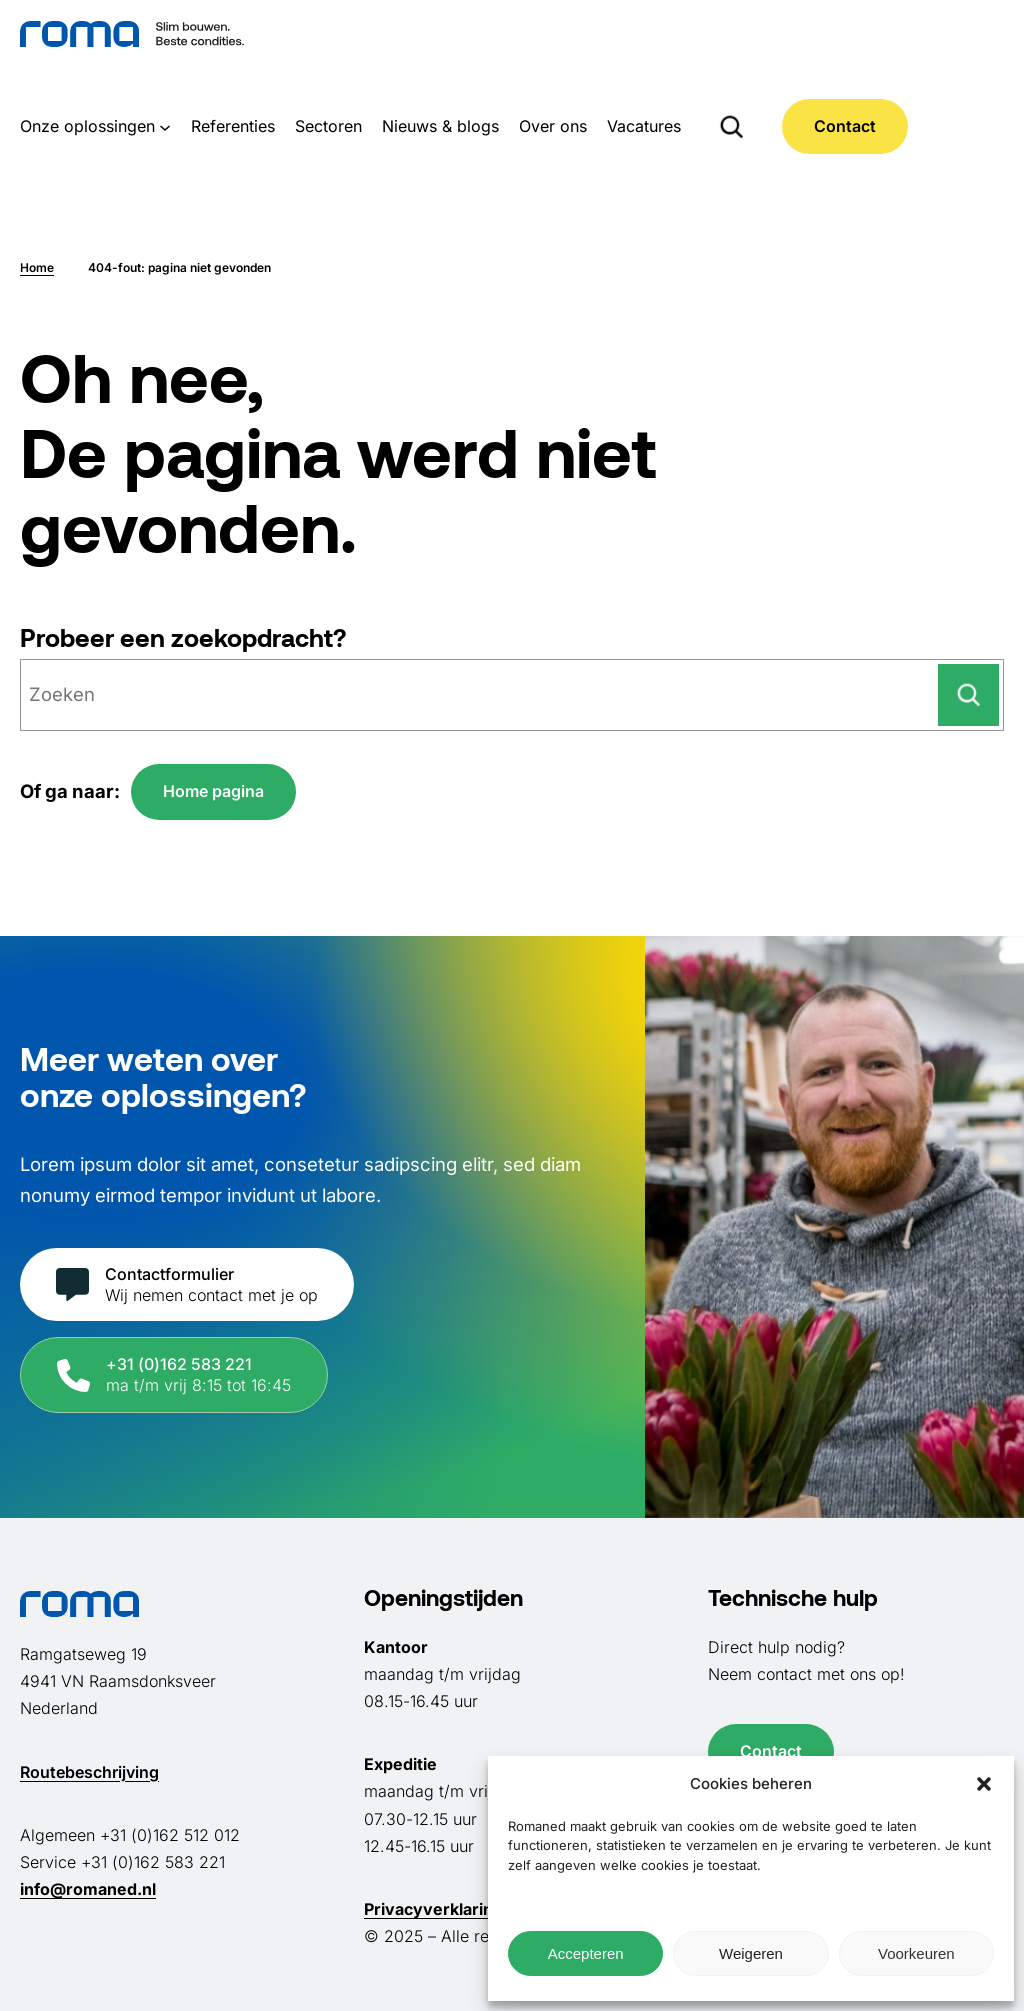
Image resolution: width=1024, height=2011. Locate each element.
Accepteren (586, 1953)
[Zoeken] (968, 695)
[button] (984, 1784)
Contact (845, 126)
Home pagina (213, 791)
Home (37, 267)
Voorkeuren (916, 1953)
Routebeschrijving (89, 1772)
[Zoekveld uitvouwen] (731, 126)
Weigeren (751, 1953)
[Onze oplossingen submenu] (165, 126)
